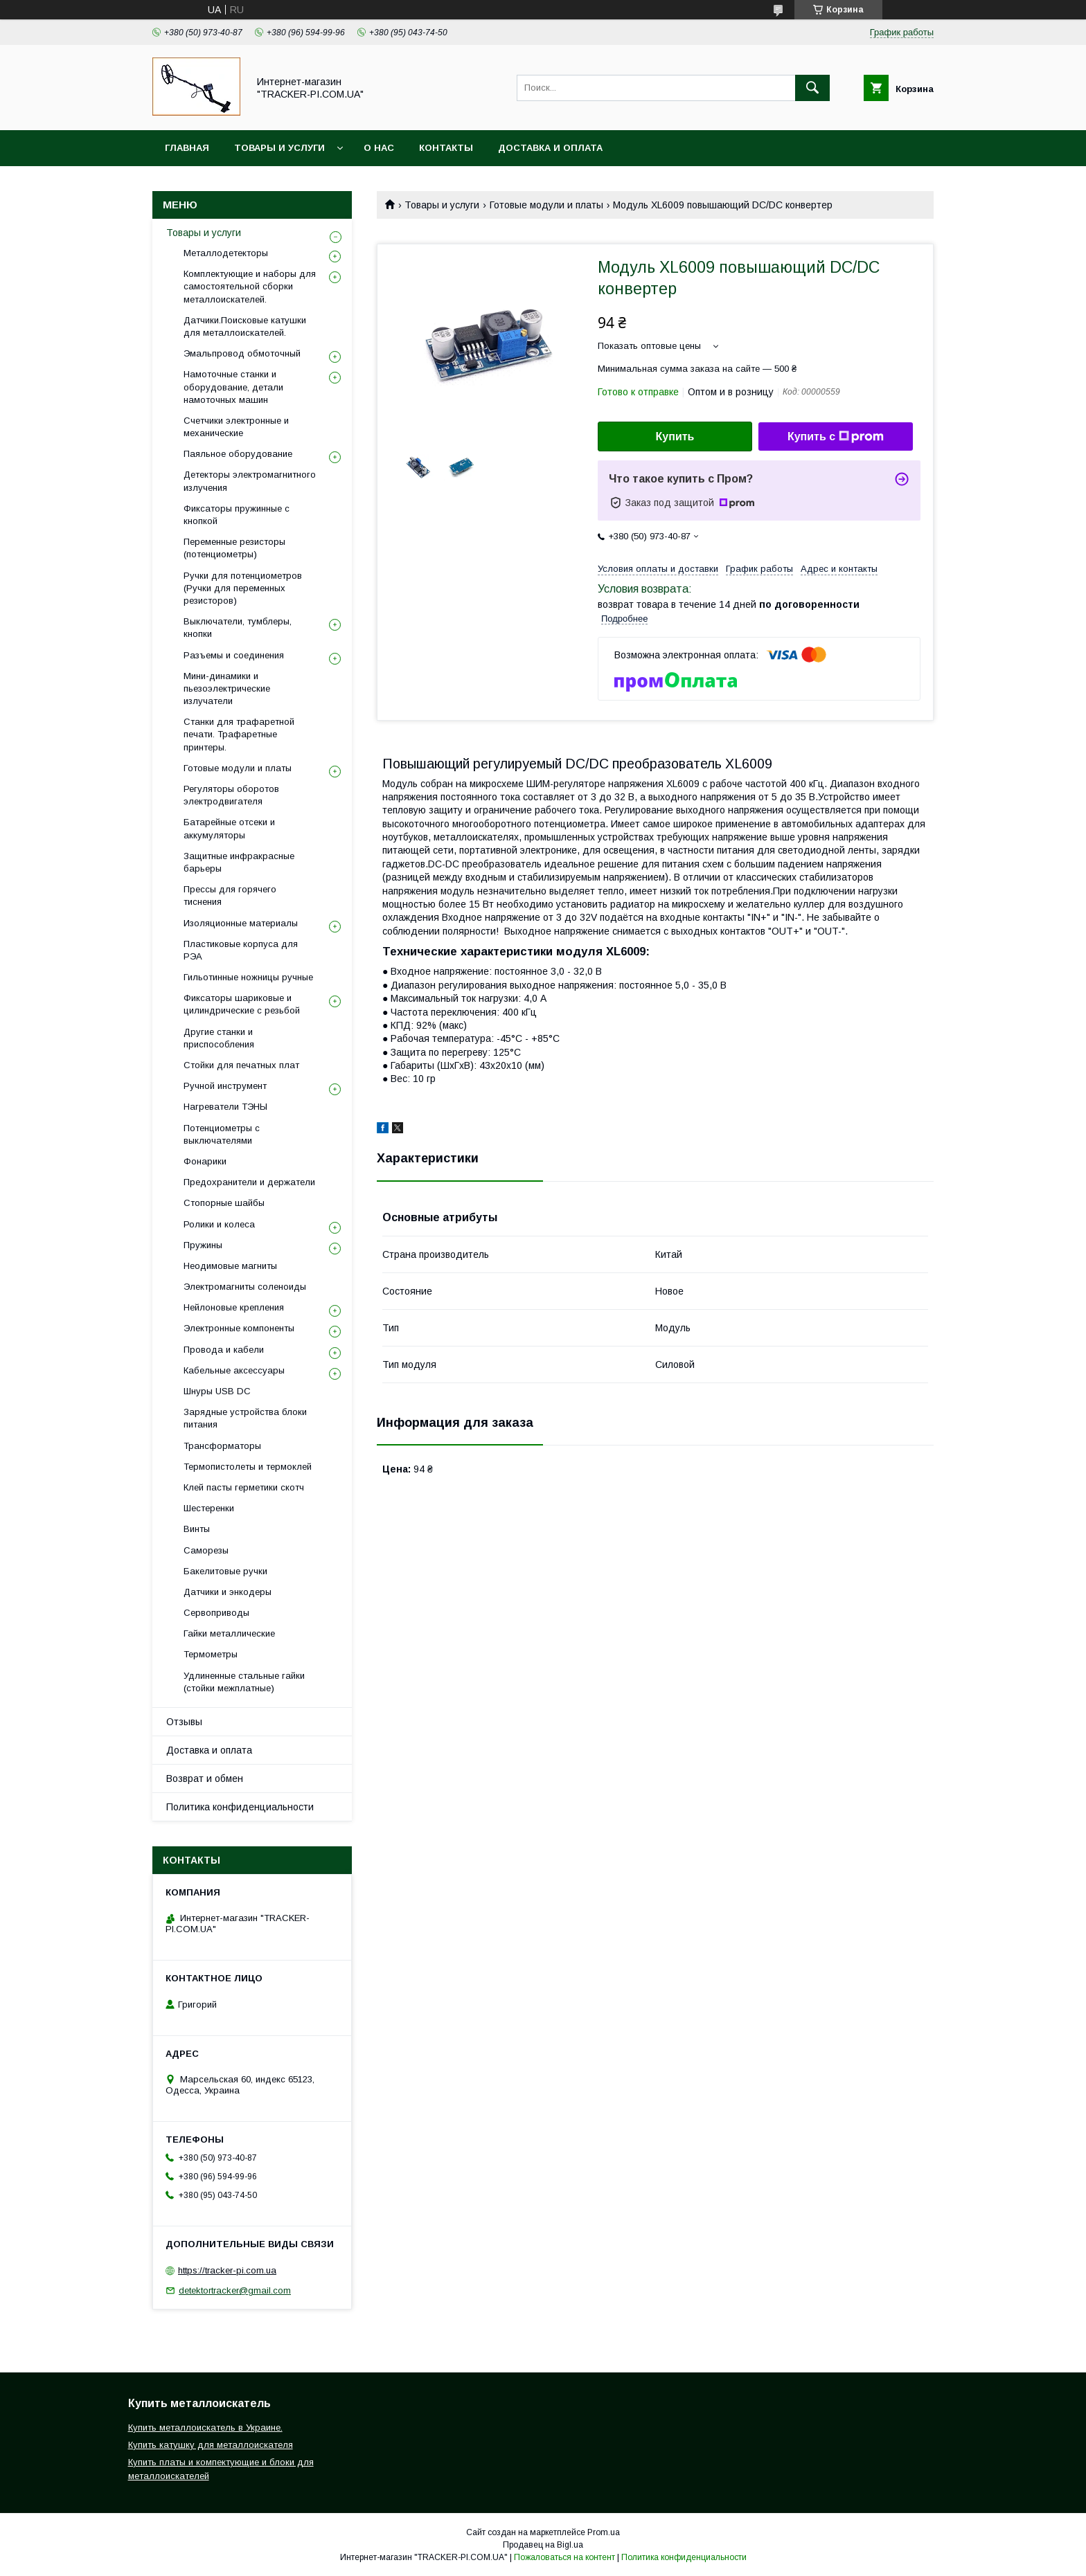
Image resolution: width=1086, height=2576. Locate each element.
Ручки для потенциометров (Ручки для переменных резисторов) (243, 588)
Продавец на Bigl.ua (543, 2545)
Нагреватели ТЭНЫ (225, 1106)
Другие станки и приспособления (219, 1038)
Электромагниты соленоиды (245, 1286)
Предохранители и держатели (249, 1182)
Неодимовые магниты (230, 1266)
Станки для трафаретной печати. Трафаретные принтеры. (239, 734)
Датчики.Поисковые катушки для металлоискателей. (245, 326)
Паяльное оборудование (238, 454)
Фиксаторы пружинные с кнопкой (237, 514)
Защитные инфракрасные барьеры (239, 862)
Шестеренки (209, 1508)
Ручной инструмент (225, 1086)
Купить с (835, 437)
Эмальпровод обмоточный (242, 353)
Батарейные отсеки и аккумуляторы (229, 828)
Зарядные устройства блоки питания (245, 1418)
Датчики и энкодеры (228, 1592)
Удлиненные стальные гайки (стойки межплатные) (244, 1681)
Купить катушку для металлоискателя (210, 2445)
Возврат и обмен (204, 1778)
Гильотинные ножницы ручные (248, 977)
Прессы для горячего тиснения (230, 895)
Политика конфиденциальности (240, 1806)
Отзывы (184, 1721)
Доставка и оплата (550, 148)
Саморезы (206, 1550)
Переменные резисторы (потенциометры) (234, 548)
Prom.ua (603, 2532)
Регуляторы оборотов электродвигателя (231, 795)
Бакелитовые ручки (225, 1571)
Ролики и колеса (219, 1224)
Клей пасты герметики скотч (244, 1487)
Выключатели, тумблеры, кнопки (238, 627)
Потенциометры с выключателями (222, 1134)
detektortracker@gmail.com (235, 2290)
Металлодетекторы (226, 253)
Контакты (446, 148)
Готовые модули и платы (546, 204)
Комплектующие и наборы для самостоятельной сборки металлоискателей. (250, 286)
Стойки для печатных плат (241, 1065)
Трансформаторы (222, 1446)
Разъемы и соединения (234, 655)
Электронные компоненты (239, 1328)
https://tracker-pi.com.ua (227, 2270)
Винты (197, 1529)
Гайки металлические (229, 1633)
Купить (675, 436)
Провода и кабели (224, 1349)
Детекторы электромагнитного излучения (250, 480)
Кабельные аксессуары (234, 1370)
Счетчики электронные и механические (236, 426)
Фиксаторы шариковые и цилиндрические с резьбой (242, 1004)
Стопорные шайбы (224, 1203)
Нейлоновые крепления (234, 1307)
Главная (187, 148)
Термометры (211, 1654)
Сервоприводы (216, 1612)
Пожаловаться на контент (564, 2557)
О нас (379, 148)
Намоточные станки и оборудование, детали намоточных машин (233, 386)
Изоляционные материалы (241, 923)
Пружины (203, 1245)
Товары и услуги (279, 148)
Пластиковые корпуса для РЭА (241, 950)
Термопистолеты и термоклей (248, 1466)
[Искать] (812, 88)
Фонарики (205, 1161)
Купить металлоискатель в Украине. (205, 2427)
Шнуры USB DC (217, 1391)
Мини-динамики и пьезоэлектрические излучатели (227, 688)
